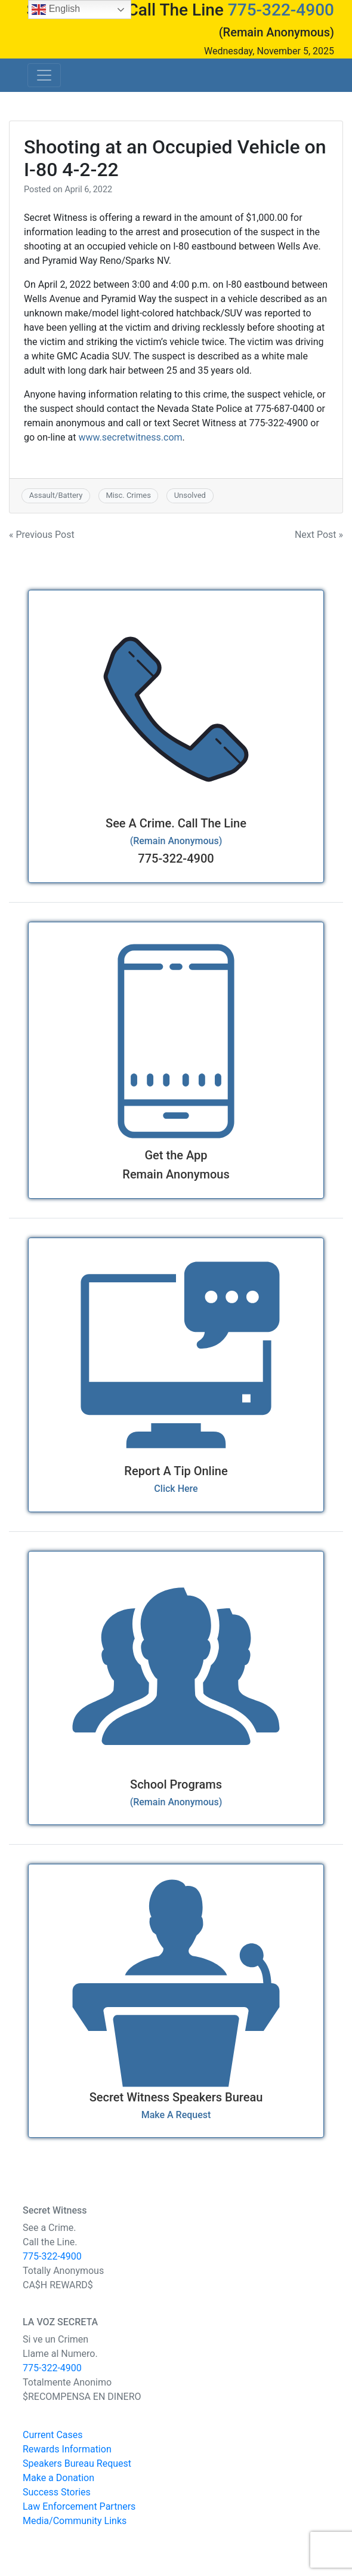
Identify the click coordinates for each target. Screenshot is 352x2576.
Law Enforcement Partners (79, 2506)
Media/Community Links (74, 2520)
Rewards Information (67, 2449)
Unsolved (190, 495)
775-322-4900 (281, 10)
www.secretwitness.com (130, 437)
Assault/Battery (56, 495)
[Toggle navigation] (44, 75)
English (56, 9)
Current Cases (53, 2434)
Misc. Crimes (128, 495)
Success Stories (57, 2492)
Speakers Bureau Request (77, 2463)
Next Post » (319, 534)
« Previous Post (42, 534)
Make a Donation (58, 2477)
